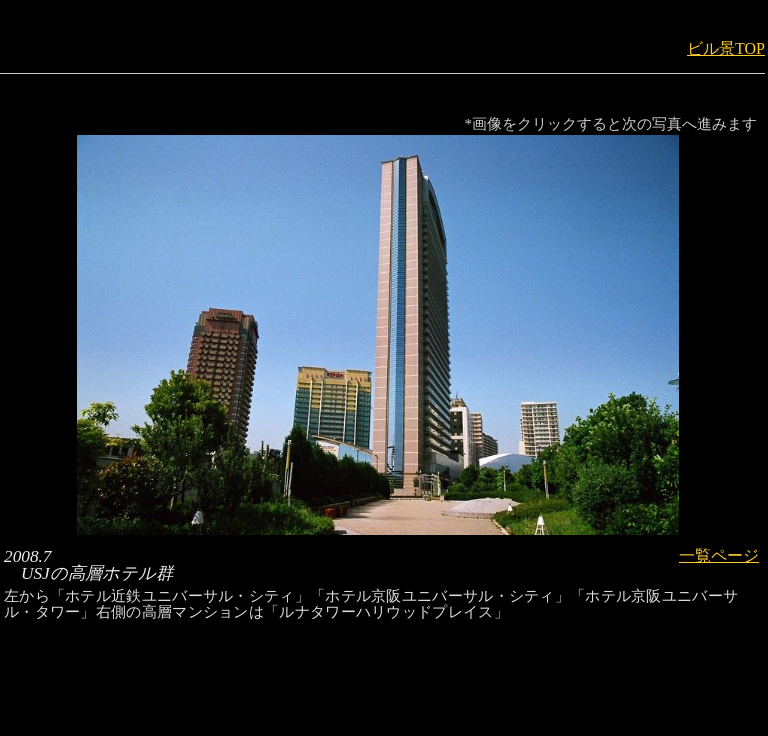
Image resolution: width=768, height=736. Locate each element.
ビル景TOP (726, 48)
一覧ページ (719, 555)
